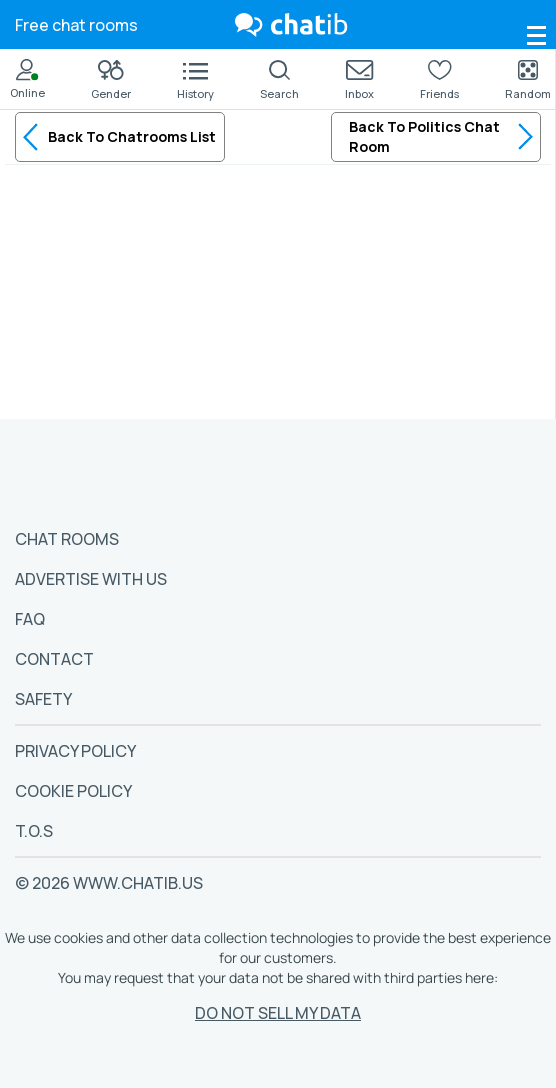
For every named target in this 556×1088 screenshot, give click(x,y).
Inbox (359, 80)
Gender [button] (111, 80)
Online (27, 79)
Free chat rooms (76, 25)
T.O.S (34, 831)
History (195, 82)
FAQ (30, 619)
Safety (43, 699)
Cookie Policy (73, 791)
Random (528, 80)
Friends (439, 80)
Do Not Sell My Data (278, 1013)
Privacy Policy (75, 751)
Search (279, 80)
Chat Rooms (67, 539)
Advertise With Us (91, 579)
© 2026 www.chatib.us (109, 883)
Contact (54, 659)
